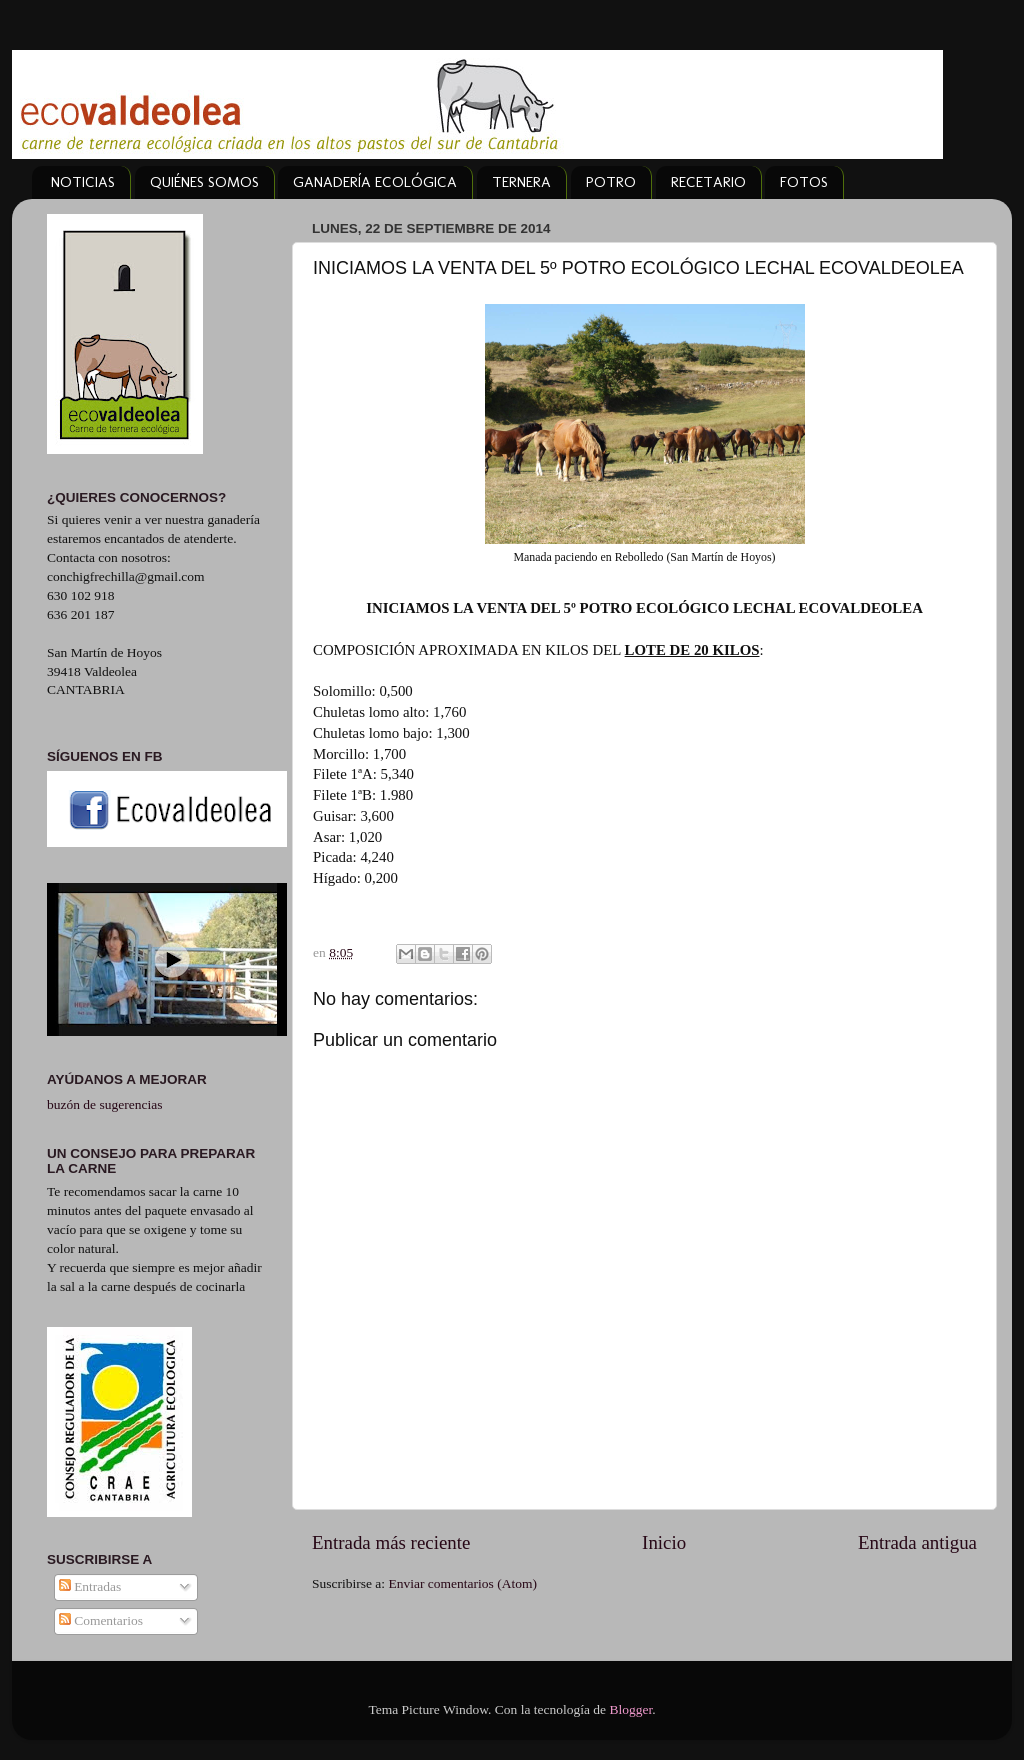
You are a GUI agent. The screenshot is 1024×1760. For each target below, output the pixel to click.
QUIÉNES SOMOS (204, 182)
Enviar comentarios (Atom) (463, 1583)
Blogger (630, 1709)
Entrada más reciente (391, 1542)
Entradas (90, 1586)
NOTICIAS (83, 182)
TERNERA (521, 182)
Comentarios (101, 1620)
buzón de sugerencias (104, 1104)
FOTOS (804, 182)
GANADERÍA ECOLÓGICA (375, 182)
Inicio (664, 1542)
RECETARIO (708, 182)
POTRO (611, 182)
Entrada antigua (917, 1542)
